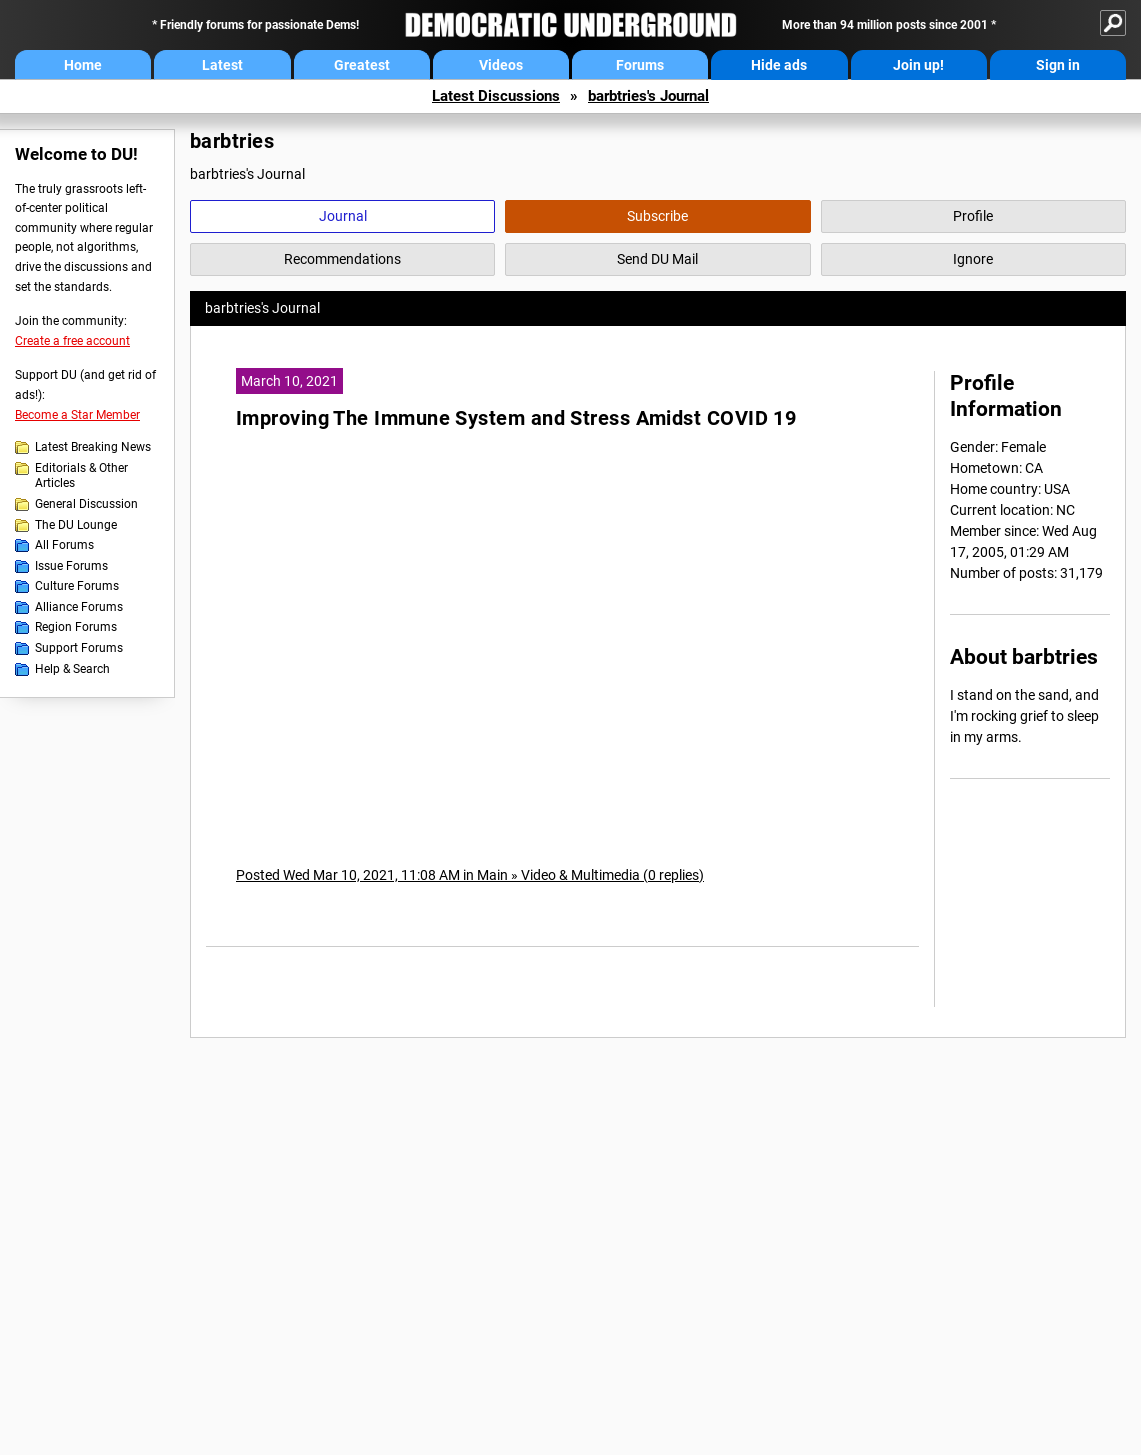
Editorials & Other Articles (81, 476)
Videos (501, 65)
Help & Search (72, 669)
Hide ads (779, 65)
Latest (222, 65)
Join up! (918, 65)
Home (83, 65)
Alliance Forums (79, 607)
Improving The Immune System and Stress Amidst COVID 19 (516, 418)
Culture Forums (77, 586)
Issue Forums (71, 566)
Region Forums (76, 627)
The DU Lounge (76, 525)
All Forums (64, 545)
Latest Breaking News (93, 447)
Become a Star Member (77, 415)
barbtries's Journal (648, 96)
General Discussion (86, 504)
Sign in (1058, 65)
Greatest (362, 65)
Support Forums (79, 648)
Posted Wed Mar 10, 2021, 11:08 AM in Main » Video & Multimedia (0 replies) (470, 875)
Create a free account (72, 341)
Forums (640, 65)
